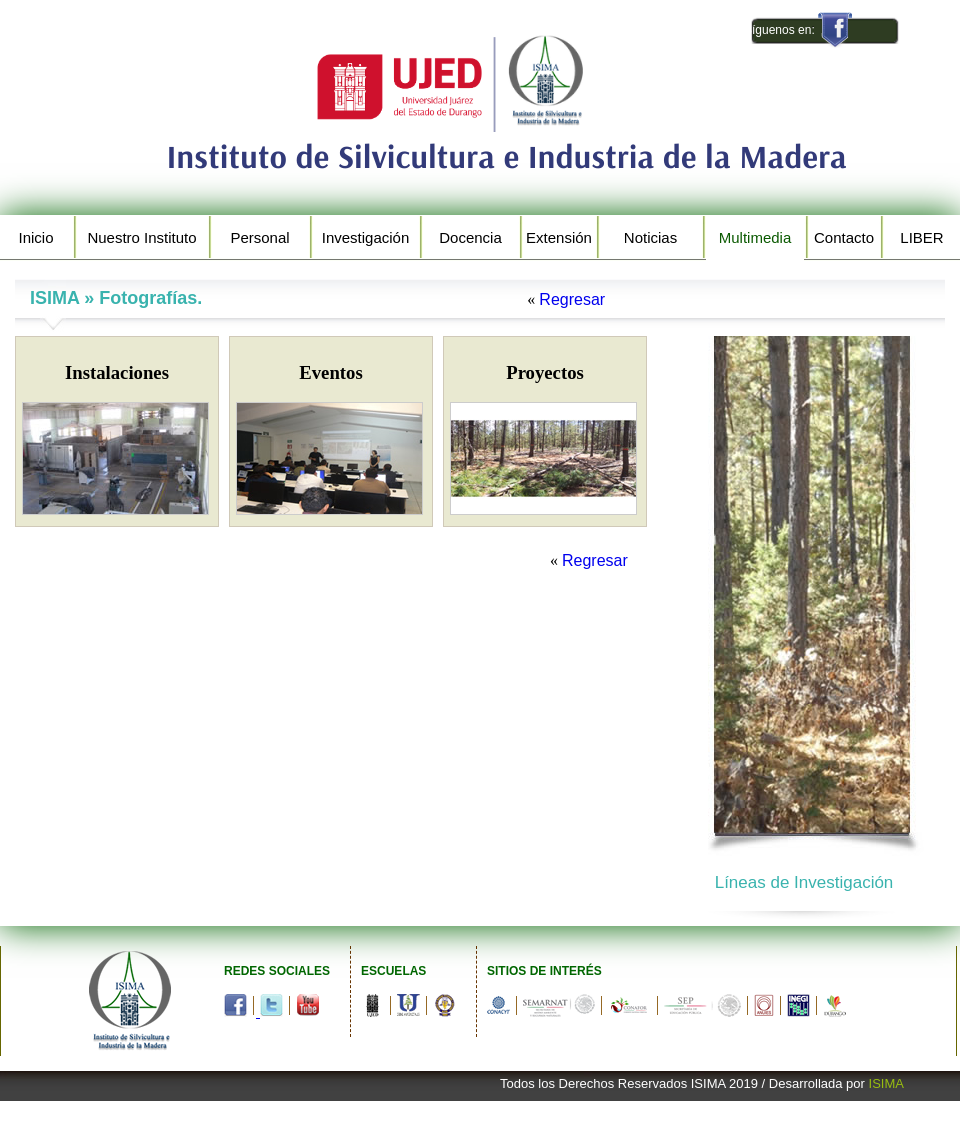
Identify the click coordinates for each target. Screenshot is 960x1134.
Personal (259, 237)
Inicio (35, 237)
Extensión (559, 237)
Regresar (572, 299)
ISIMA (886, 1083)
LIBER (921, 237)
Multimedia (755, 237)
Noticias (650, 237)
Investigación (366, 237)
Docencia (470, 237)
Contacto (844, 237)
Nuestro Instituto (141, 237)
